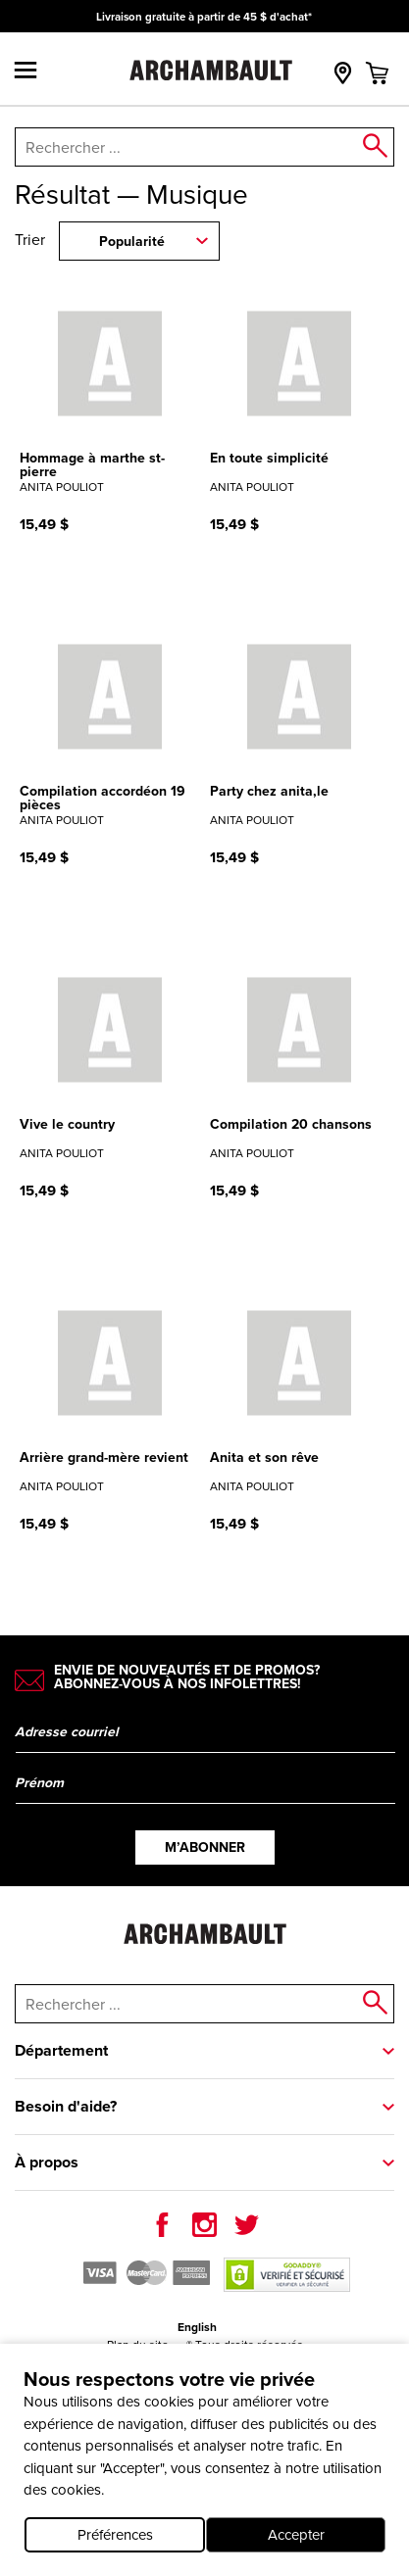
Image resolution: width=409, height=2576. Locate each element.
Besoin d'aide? (66, 2106)
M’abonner (205, 1847)
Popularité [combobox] (132, 241)
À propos (46, 2162)
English (197, 2327)
